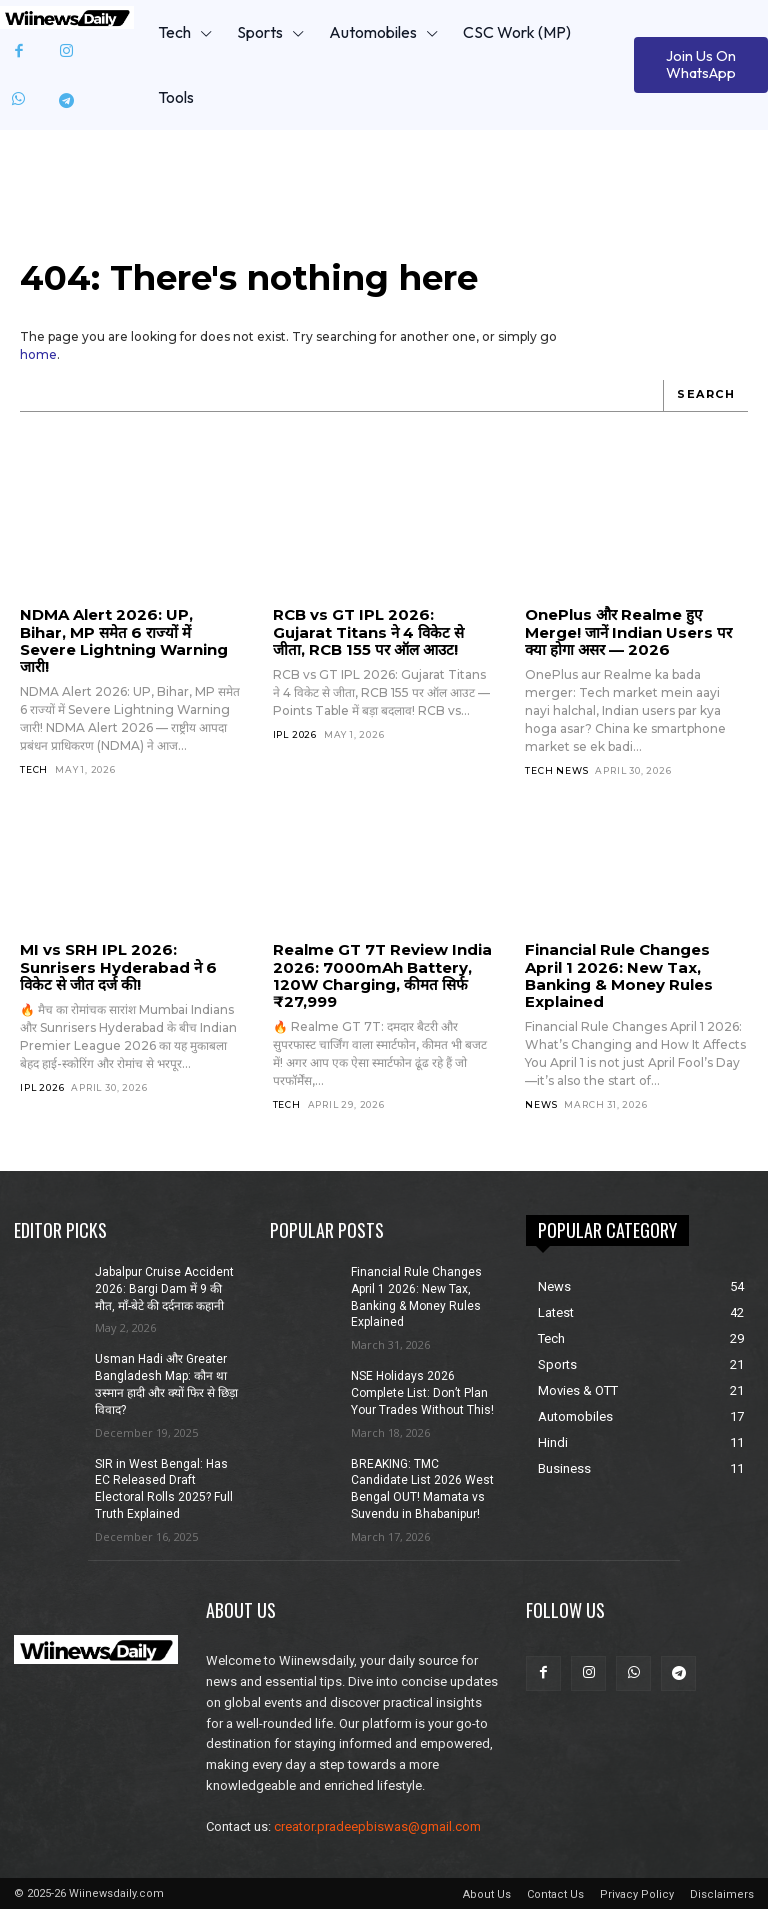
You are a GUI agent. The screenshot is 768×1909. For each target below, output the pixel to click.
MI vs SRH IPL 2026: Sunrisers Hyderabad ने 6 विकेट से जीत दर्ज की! (118, 967)
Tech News (556, 770)
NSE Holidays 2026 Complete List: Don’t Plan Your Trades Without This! (422, 1393)
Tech (34, 769)
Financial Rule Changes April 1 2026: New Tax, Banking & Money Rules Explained (619, 975)
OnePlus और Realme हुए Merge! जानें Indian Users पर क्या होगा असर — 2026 (628, 632)
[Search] (705, 396)
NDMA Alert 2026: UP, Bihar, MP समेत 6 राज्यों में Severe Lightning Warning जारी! (124, 640)
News (541, 1104)
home (38, 354)
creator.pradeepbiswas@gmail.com (377, 1826)
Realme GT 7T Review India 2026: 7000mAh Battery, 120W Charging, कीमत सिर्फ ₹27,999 (382, 975)
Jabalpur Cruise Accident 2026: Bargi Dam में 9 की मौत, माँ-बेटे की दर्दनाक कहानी (164, 1289)
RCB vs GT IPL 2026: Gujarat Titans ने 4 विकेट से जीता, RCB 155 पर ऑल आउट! (368, 632)
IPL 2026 (295, 734)
